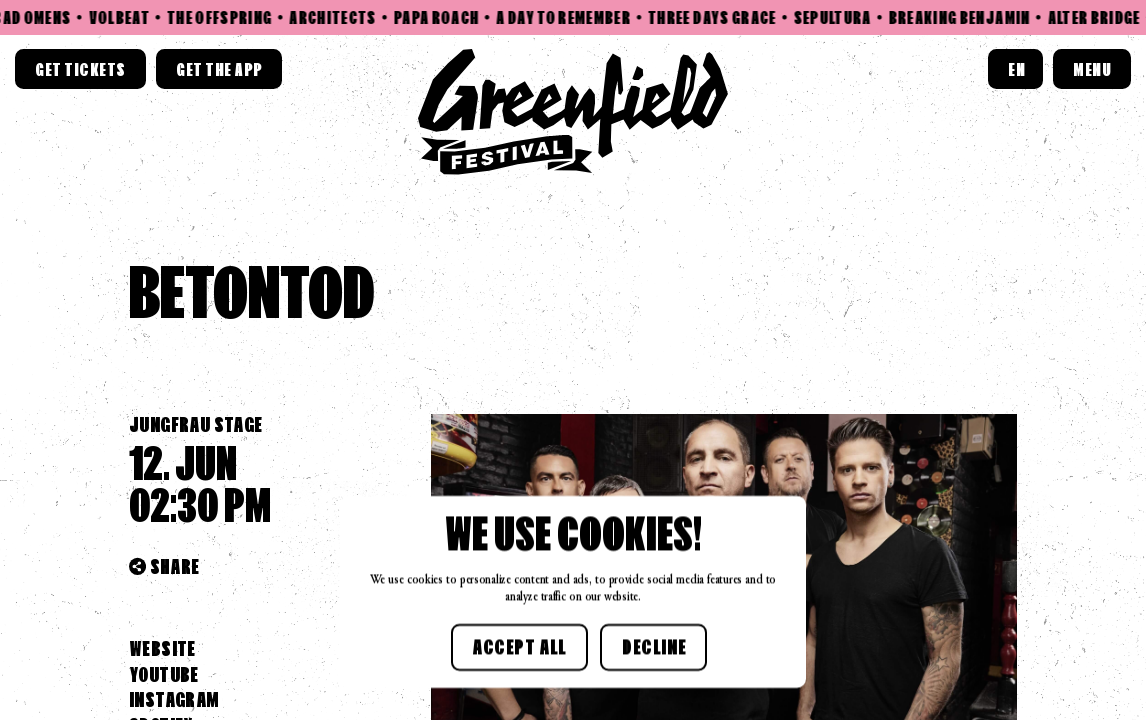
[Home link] (573, 112)
